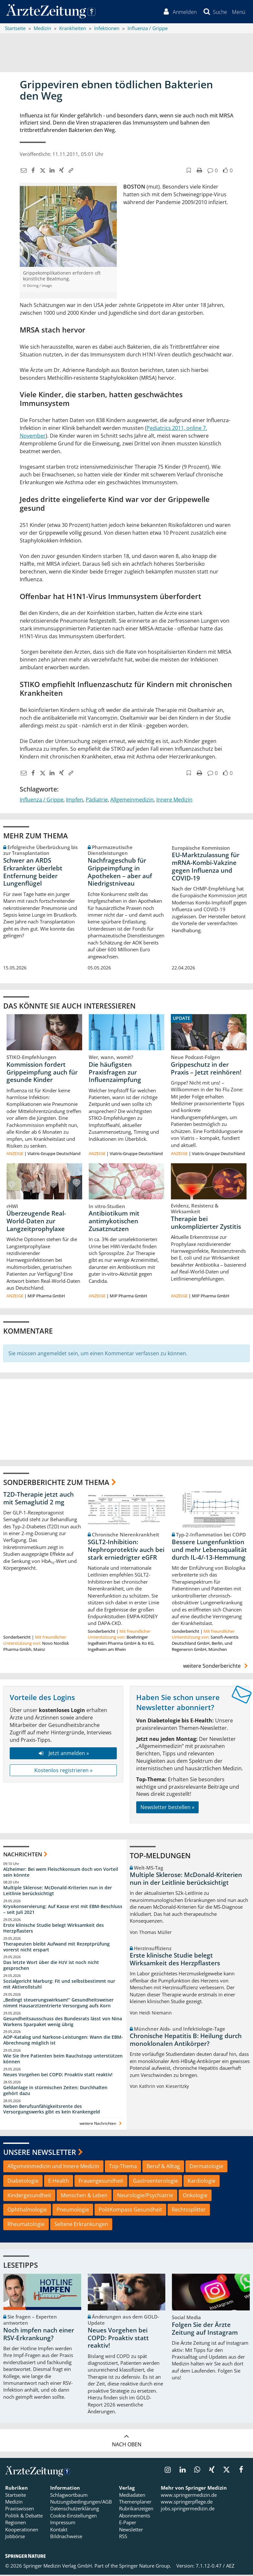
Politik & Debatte (24, 2517)
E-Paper (127, 2523)
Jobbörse (15, 2537)
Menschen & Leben (84, 2196)
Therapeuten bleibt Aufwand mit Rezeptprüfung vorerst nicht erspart (56, 1948)
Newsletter (131, 2530)
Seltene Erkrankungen (81, 2225)
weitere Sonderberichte (216, 1667)
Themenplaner (135, 2503)
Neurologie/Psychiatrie (145, 2196)
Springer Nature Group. (145, 2567)
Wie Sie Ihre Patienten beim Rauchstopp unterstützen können (63, 2060)
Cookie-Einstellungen (73, 2517)
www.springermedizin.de (189, 2496)
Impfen (74, 800)
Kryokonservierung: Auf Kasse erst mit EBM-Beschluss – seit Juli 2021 (62, 1910)
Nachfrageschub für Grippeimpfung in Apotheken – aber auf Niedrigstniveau (120, 873)
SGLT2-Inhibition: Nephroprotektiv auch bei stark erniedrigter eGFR (126, 1551)
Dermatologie (206, 2167)
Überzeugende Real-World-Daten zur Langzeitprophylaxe (36, 1222)
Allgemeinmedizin (132, 800)
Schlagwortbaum (69, 2496)
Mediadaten (132, 2496)
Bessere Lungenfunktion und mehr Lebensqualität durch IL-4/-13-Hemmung (209, 1551)
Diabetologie (22, 2182)
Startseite (15, 2496)
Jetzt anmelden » (63, 1754)
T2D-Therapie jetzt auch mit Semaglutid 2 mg (38, 1499)
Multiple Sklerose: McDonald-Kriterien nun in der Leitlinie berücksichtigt (57, 1892)
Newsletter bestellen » (167, 1808)
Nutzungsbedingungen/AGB (81, 2503)
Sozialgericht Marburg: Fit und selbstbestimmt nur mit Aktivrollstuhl (59, 1985)
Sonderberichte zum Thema (56, 1483)
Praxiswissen (19, 2509)
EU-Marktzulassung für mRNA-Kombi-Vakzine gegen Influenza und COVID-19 (205, 867)
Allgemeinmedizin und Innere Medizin (53, 2167)
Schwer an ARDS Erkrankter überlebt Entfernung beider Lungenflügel (32, 873)
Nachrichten (22, 1855)
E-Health (58, 2182)
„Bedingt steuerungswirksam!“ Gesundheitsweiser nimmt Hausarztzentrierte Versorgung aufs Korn (58, 2004)
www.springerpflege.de (187, 2503)
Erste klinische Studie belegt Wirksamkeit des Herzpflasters (53, 1929)
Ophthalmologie (27, 2210)
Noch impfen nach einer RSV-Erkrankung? (38, 2335)
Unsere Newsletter (39, 2153)
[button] (238, 12)
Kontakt (58, 2530)
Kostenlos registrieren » (63, 1771)
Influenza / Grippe (41, 800)
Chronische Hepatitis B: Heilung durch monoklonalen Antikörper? (186, 2041)
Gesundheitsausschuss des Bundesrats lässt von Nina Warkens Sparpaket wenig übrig (62, 2022)
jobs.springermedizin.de (187, 2509)
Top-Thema (123, 2167)
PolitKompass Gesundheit (130, 2210)
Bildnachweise (66, 2537)
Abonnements (134, 2517)
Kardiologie (201, 2182)
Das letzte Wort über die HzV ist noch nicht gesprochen (51, 1966)
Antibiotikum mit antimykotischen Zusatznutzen (114, 1222)
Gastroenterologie (155, 2182)
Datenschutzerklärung (74, 2509)
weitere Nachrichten (101, 2124)
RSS (123, 2537)
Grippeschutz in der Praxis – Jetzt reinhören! (206, 1069)
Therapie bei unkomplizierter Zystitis (206, 1224)
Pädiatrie (97, 800)
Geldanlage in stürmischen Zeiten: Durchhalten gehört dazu (55, 2092)
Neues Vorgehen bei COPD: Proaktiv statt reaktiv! (58, 2076)
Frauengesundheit (101, 2182)
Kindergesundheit (29, 2196)
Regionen (15, 2523)
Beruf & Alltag (163, 2167)
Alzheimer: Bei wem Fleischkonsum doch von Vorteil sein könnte (60, 1873)
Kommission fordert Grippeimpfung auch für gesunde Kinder (42, 1073)
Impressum (62, 2523)
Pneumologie (73, 2210)
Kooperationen (21, 2530)
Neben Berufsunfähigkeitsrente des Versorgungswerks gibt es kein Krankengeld (51, 2110)
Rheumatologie (26, 2225)
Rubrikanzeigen (136, 2509)
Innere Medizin (174, 800)
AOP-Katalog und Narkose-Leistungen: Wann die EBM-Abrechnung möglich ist (63, 2041)
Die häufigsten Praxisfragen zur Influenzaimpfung (115, 1073)
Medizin (14, 2503)
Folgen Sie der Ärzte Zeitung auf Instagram (205, 2330)
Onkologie (195, 2196)
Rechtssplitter (189, 2210)
